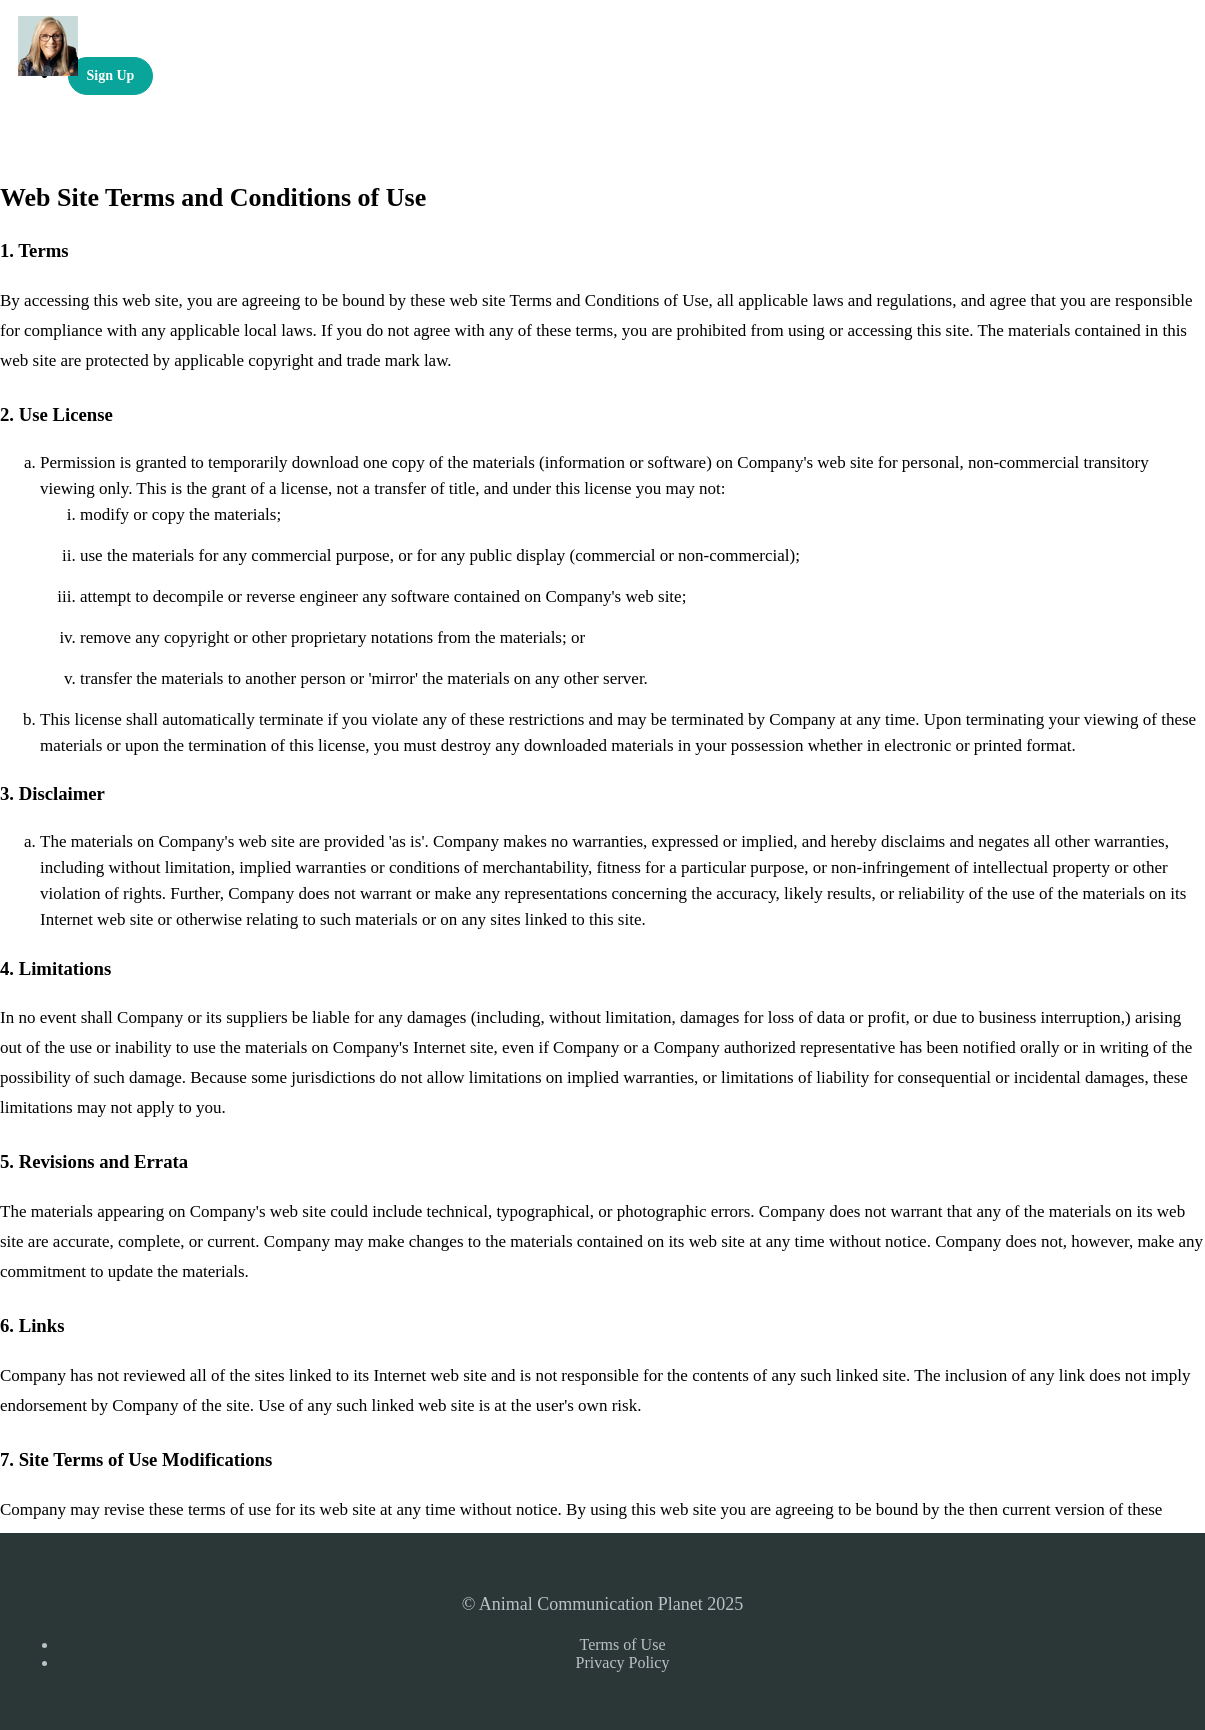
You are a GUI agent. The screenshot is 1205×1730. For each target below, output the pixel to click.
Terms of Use (623, 1644)
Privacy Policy (623, 1662)
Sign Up (111, 75)
